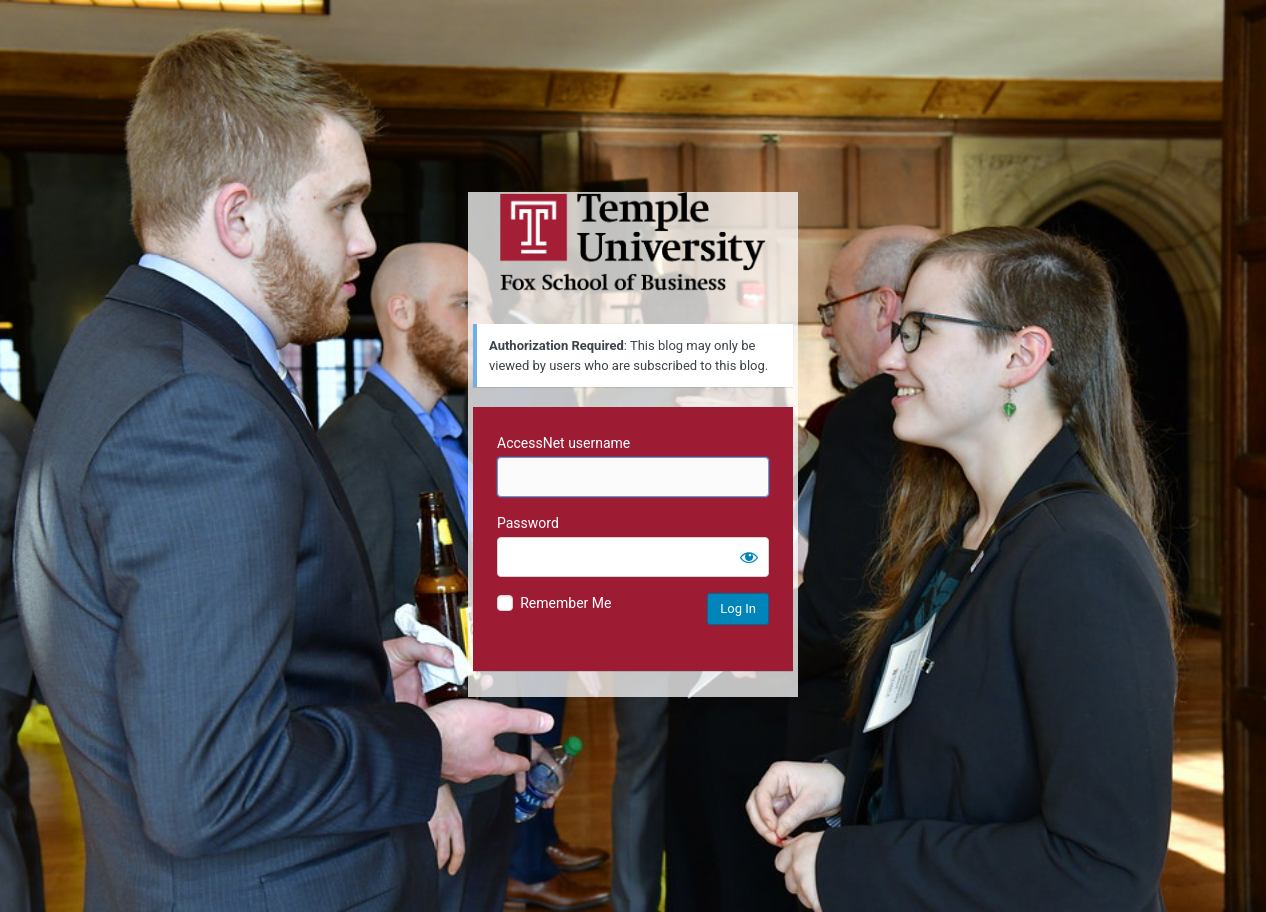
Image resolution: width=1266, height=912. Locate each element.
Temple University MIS (633, 242)
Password (528, 523)
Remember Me (565, 603)
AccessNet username (563, 443)
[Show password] (749, 557)
